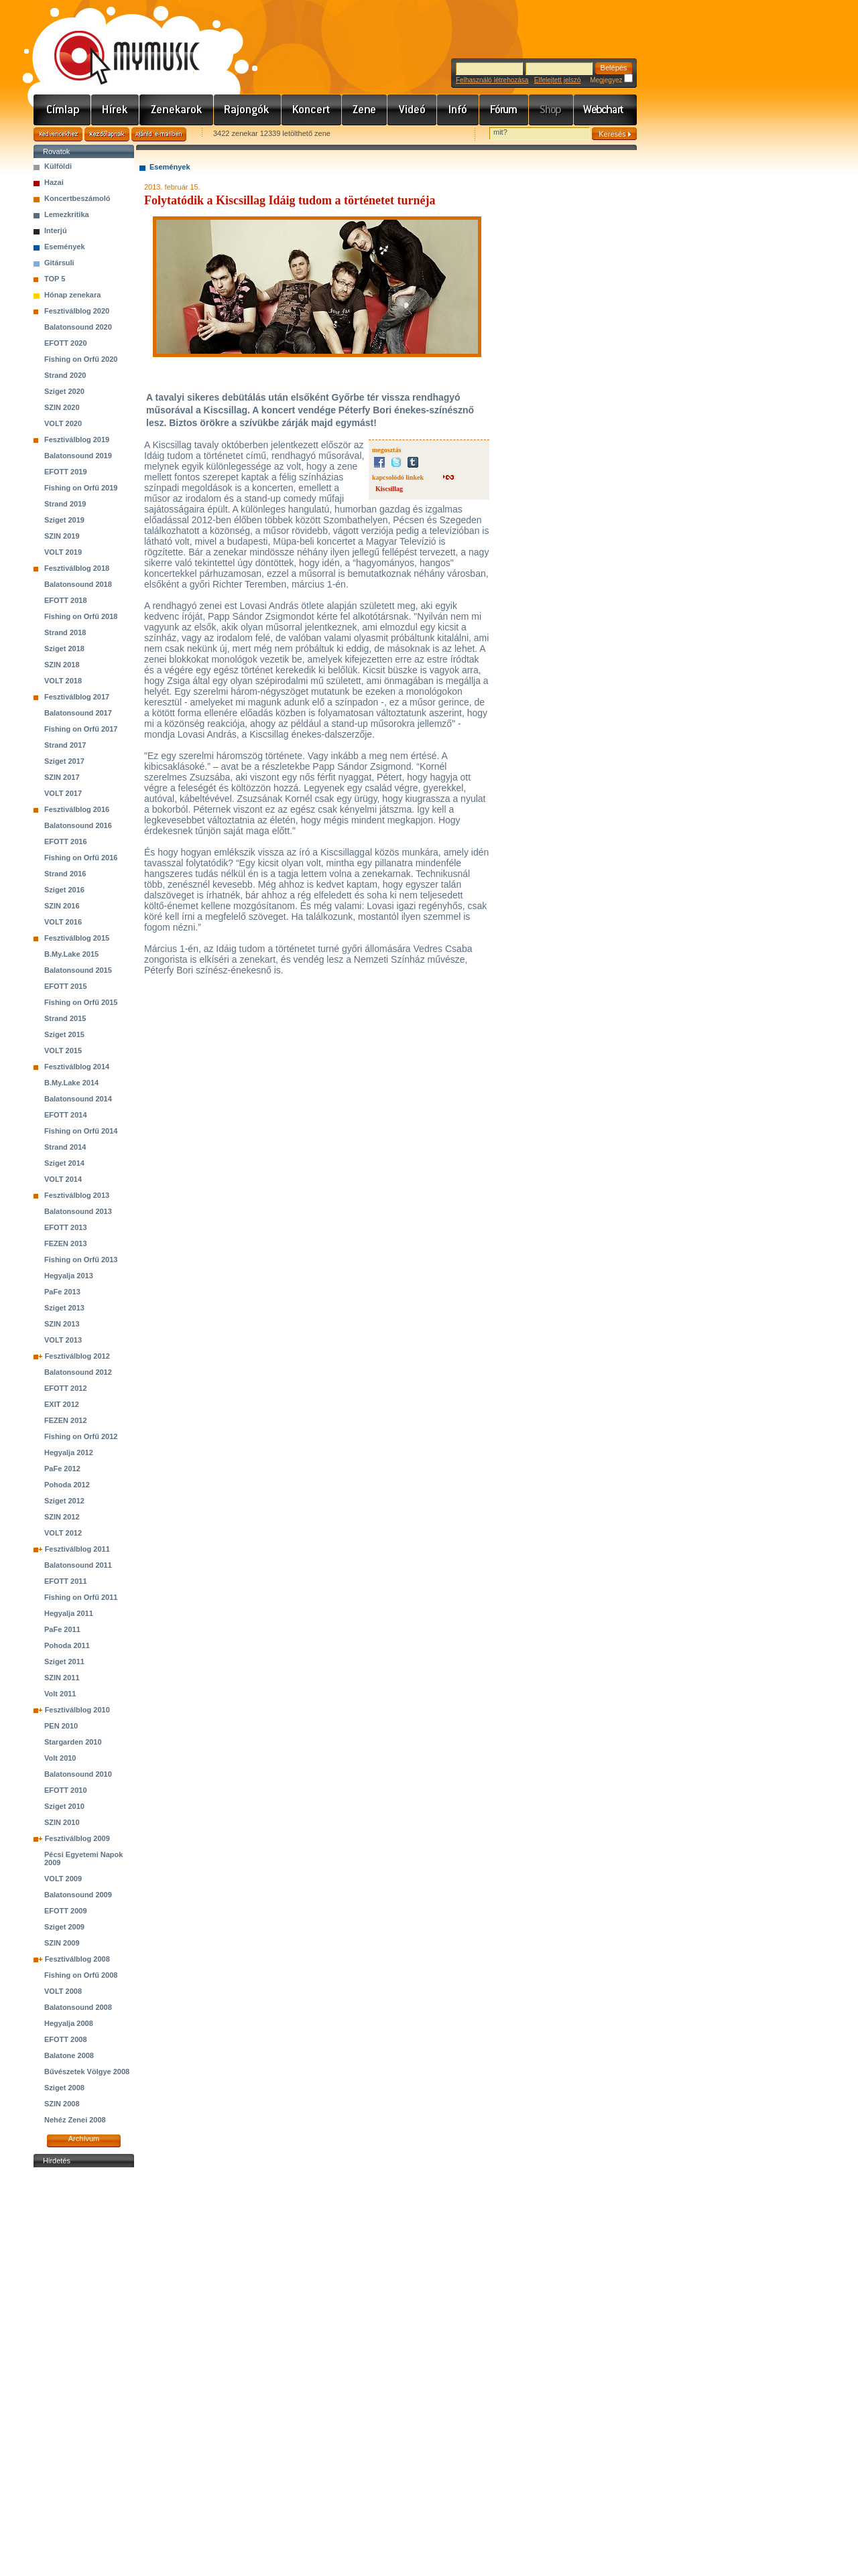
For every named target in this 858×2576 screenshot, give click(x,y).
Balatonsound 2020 (78, 327)
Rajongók (248, 109)
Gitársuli (59, 263)
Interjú (55, 230)
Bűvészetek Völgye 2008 (86, 2071)
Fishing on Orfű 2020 (80, 359)
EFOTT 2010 (65, 1790)
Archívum (83, 2138)
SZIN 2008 (62, 2104)
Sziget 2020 (64, 391)
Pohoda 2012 (67, 1485)
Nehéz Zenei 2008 (75, 2120)
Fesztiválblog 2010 (77, 1710)
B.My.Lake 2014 (71, 1083)
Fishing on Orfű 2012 (80, 1436)
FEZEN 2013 (65, 1243)
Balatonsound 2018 (78, 584)
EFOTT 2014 (65, 1115)
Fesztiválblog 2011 (77, 1549)
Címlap (62, 109)
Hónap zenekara (72, 295)
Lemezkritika (66, 214)
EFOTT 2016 (65, 841)
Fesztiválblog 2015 (76, 938)
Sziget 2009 (64, 1927)
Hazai (54, 182)
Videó (412, 109)
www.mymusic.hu (116, 43)
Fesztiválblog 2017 (76, 697)
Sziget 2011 (64, 1661)
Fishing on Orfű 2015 (80, 1002)
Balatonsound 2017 (78, 713)
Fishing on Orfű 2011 (80, 1597)
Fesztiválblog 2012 (77, 1356)
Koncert (312, 109)
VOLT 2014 (63, 1179)
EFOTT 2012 (65, 1388)
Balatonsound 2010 (78, 1774)
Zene (364, 109)
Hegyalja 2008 (68, 2023)
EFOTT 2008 (65, 2039)
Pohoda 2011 (67, 1645)
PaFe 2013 (62, 1292)
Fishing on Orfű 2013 (80, 1260)
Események (64, 247)
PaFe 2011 (62, 1629)
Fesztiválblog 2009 (77, 1838)
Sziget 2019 (64, 520)
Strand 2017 (65, 745)
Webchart (605, 109)
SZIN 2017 (62, 777)
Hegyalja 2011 (68, 1613)
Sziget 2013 (64, 1308)
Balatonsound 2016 (78, 825)
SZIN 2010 (62, 1822)
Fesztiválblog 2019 (76, 439)
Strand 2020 (65, 375)
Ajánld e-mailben (158, 134)
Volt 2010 (60, 1758)
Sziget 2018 (64, 649)
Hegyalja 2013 (68, 1276)
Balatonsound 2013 (78, 1211)
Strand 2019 (65, 504)
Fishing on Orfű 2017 (80, 729)
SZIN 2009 (62, 1943)
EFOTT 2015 (65, 986)
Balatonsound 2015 (78, 970)
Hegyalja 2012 (68, 1452)
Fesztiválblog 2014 (76, 1067)
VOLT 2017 (63, 793)
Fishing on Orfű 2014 (80, 1131)
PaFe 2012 (62, 1469)
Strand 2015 (65, 1018)
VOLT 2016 (63, 922)
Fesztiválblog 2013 (76, 1195)
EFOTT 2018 (65, 600)
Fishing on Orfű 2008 (80, 1975)
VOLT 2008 (63, 1991)
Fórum (504, 109)
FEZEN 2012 (65, 1420)
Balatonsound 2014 (78, 1099)
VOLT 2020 (63, 423)
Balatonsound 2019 (78, 456)
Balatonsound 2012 (78, 1372)
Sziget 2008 (64, 2088)
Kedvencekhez (58, 134)
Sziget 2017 (64, 761)
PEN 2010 (61, 1726)
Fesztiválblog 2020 (76, 311)
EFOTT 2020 (65, 343)
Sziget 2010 (64, 1806)
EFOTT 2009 (65, 1911)
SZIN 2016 (62, 906)
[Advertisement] (84, 2372)
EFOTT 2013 (65, 1227)
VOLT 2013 (63, 1340)
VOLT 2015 (63, 1050)
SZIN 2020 (62, 407)
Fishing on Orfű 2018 (80, 616)
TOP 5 (54, 279)
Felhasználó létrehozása (492, 80)
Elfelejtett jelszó (557, 80)
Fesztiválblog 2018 (76, 568)
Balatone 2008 (69, 2055)
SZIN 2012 (62, 1517)
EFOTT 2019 (65, 472)
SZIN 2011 (62, 1678)
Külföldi (58, 166)
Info (458, 109)
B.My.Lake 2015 (71, 954)
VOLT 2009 (63, 1879)
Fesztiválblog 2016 (76, 809)
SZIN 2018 (62, 665)
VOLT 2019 (63, 552)
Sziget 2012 (64, 1501)
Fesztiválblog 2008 (77, 1959)
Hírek (115, 109)
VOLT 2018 (63, 681)
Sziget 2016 (64, 890)
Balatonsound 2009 (78, 1895)
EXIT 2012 (61, 1404)
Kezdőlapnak (106, 134)
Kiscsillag (389, 488)
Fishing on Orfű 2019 (80, 488)
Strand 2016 (65, 874)
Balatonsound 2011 (78, 1565)
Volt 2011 (60, 1694)
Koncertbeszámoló (77, 198)
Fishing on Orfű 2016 (80, 858)
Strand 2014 (65, 1147)
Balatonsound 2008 (78, 2007)
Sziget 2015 (64, 1034)
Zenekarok (176, 109)
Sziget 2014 (64, 1163)
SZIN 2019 (62, 536)
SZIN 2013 (62, 1324)
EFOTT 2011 (65, 1581)
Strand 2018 (65, 632)
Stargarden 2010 (73, 1742)
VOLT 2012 (63, 1533)
